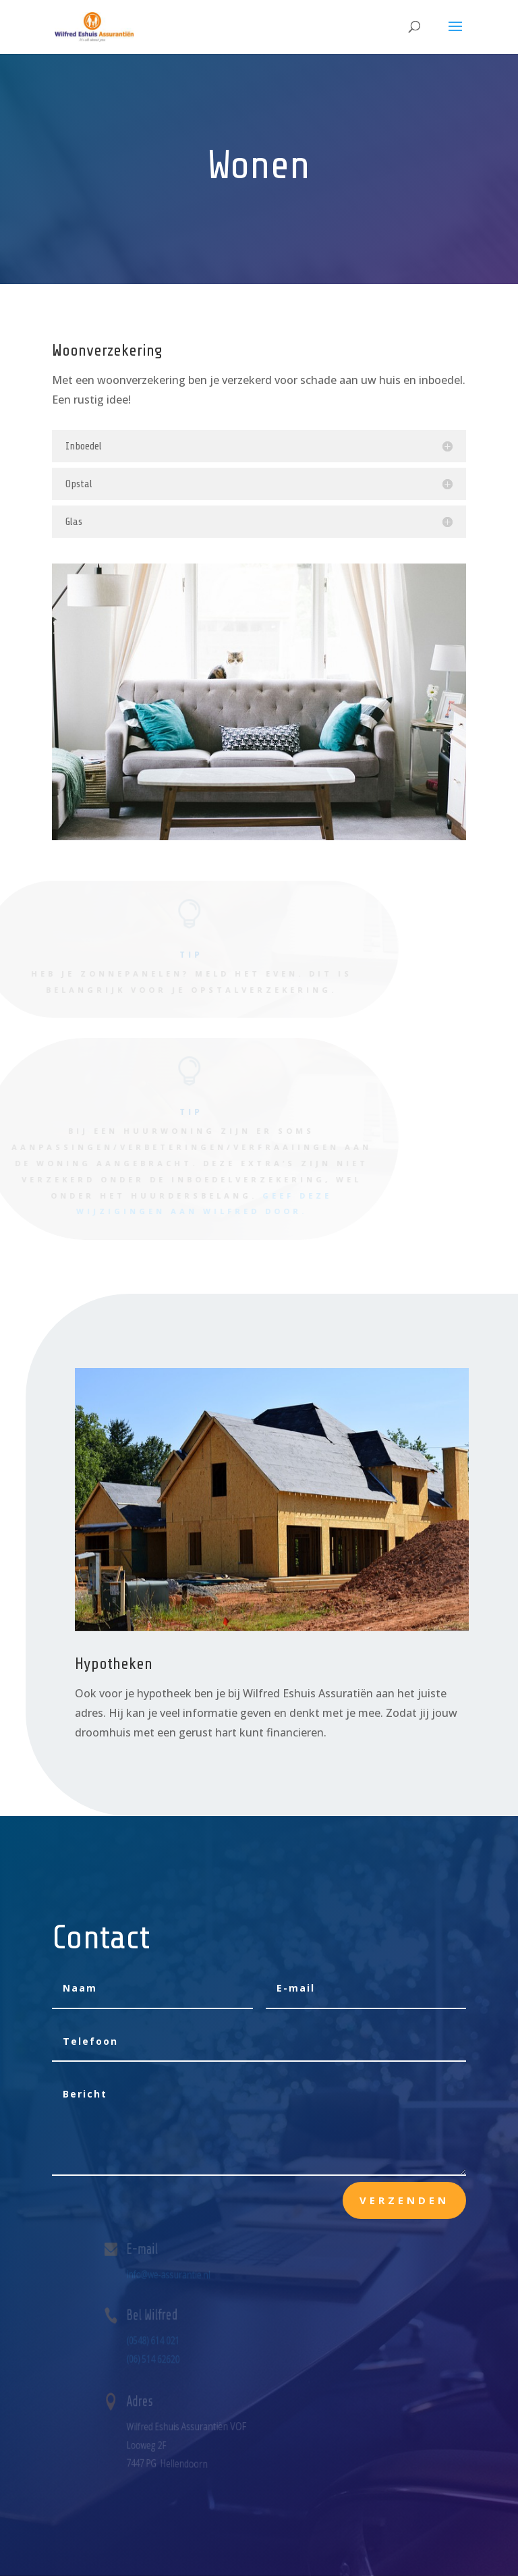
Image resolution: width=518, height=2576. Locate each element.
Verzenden (404, 2200)
